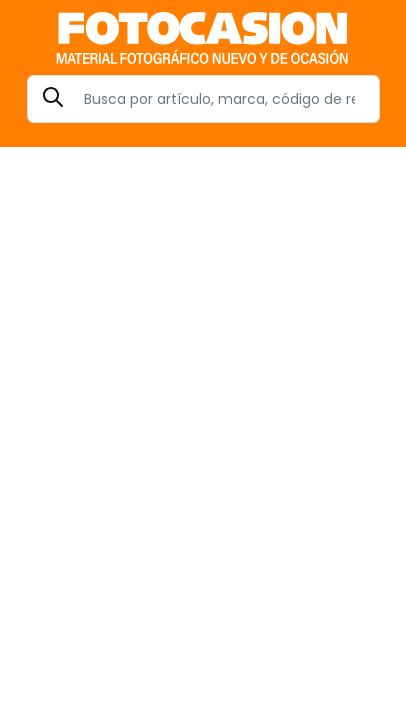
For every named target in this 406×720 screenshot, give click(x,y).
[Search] (203, 99)
